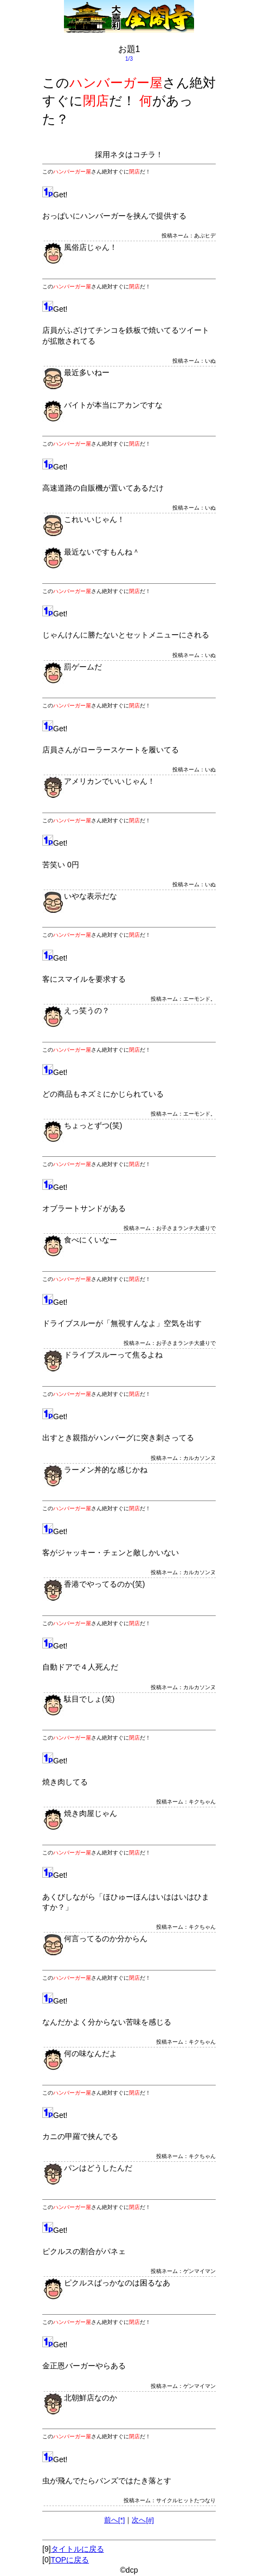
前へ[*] (114, 2520)
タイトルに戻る (77, 2549)
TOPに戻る (70, 2559)
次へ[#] (142, 2520)
